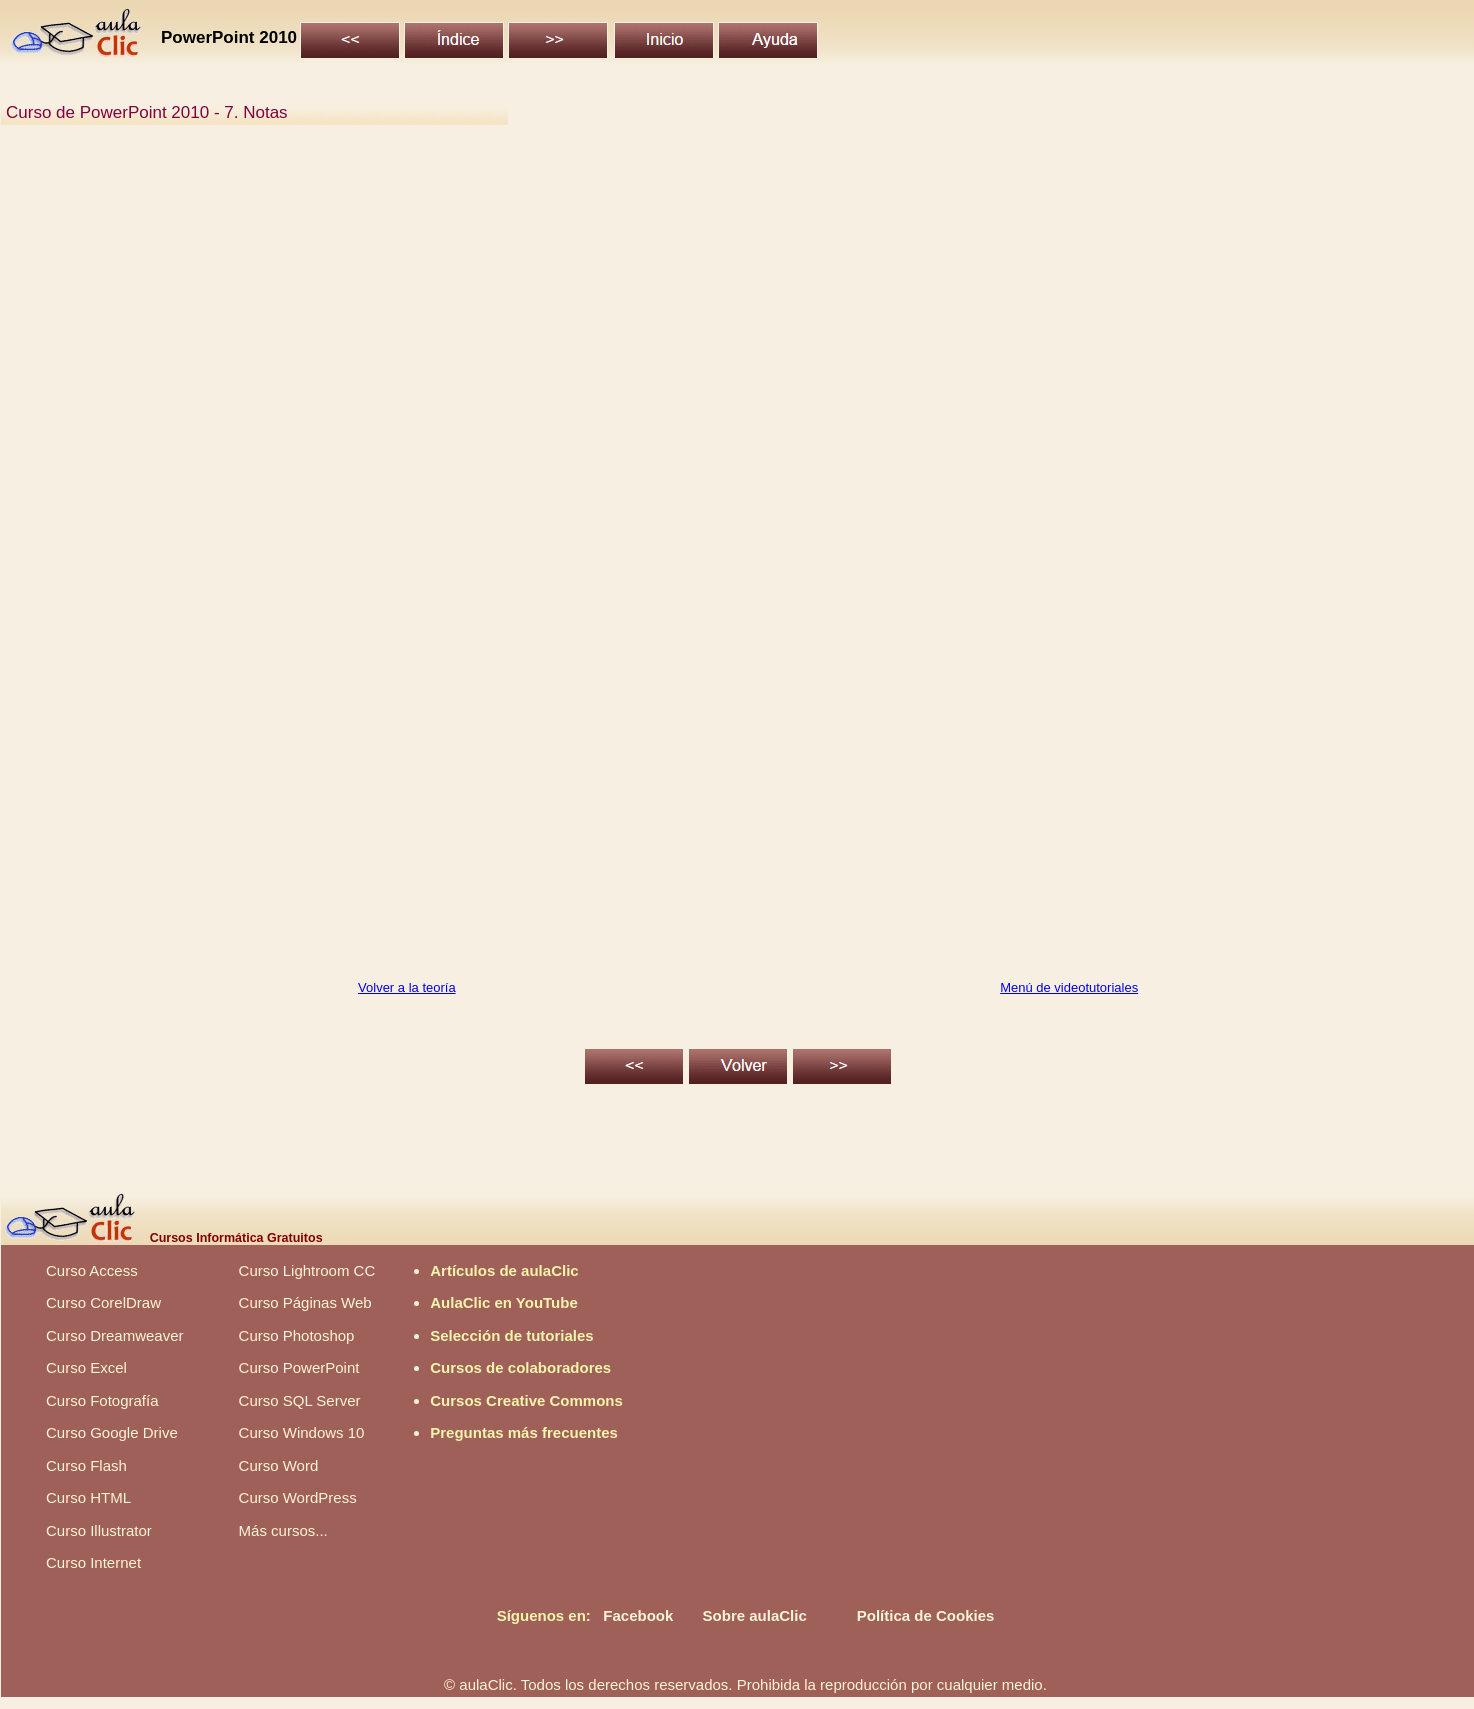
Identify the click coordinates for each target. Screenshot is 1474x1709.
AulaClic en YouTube (504, 1302)
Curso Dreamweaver (115, 1335)
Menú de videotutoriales (1069, 987)
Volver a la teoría (407, 987)
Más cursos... (283, 1530)
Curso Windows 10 (302, 1432)
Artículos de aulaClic (504, 1270)
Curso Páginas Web (305, 1302)
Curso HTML (88, 1497)
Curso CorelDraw (103, 1302)
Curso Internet (93, 1562)
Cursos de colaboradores (520, 1367)
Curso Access (92, 1270)
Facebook (638, 1615)
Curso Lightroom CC (307, 1270)
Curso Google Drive (112, 1432)
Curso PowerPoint (299, 1367)
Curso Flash (86, 1465)
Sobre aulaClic (755, 1615)
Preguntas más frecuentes (524, 1432)
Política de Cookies (926, 1615)
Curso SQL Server (300, 1400)
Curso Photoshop (297, 1335)
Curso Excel (86, 1367)
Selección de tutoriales (511, 1335)
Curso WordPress (298, 1497)
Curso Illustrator (99, 1530)
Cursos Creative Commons (526, 1400)
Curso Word (279, 1465)
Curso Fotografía (102, 1400)
